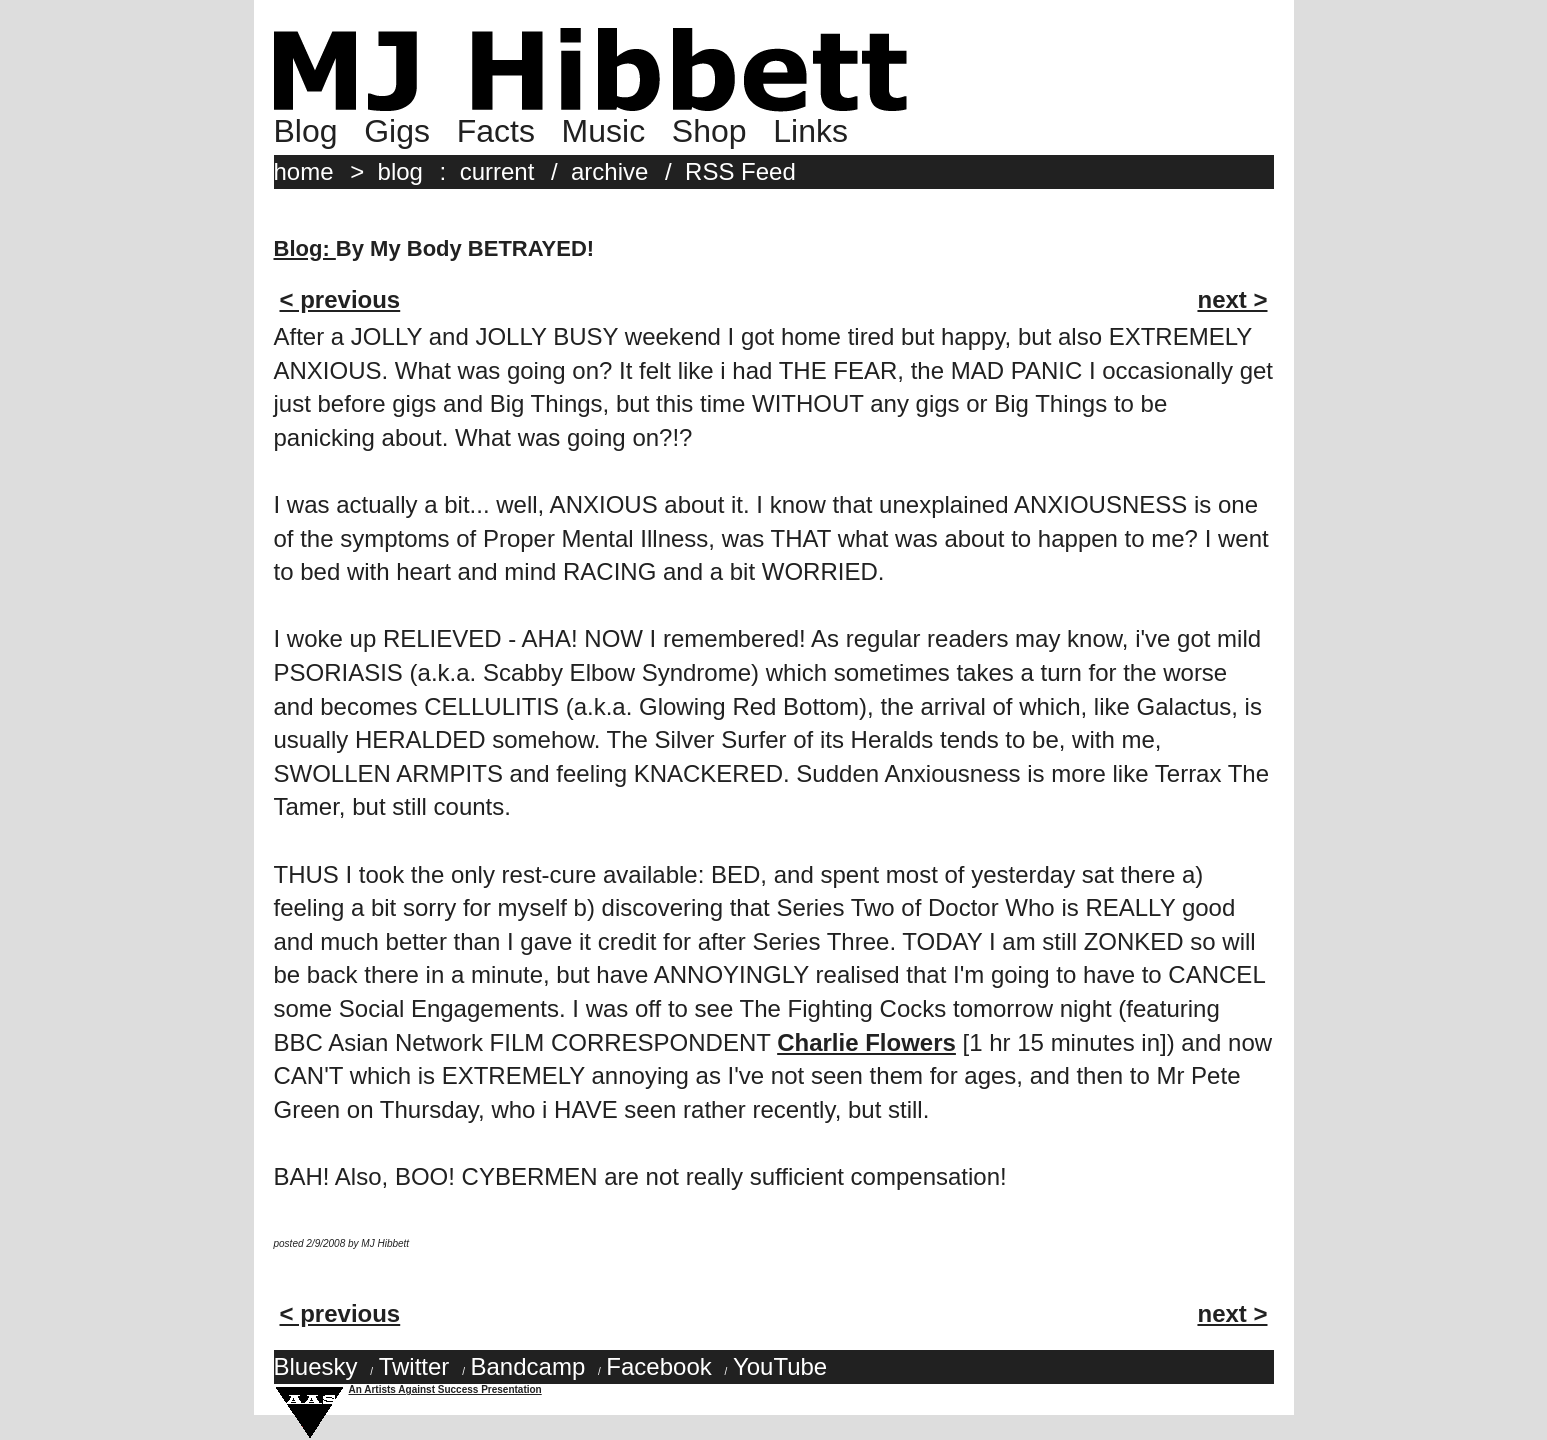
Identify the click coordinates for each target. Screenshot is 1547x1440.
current (497, 171)
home (304, 171)
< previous (340, 299)
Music (604, 131)
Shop (709, 131)
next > (1232, 299)
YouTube (780, 1366)
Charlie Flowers (866, 1042)
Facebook (658, 1366)
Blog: (305, 248)
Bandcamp (527, 1366)
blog (400, 171)
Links (810, 131)
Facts (496, 131)
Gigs (397, 131)
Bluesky (316, 1366)
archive (609, 171)
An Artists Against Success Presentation (445, 1389)
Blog (306, 131)
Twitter (414, 1366)
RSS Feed (740, 171)
